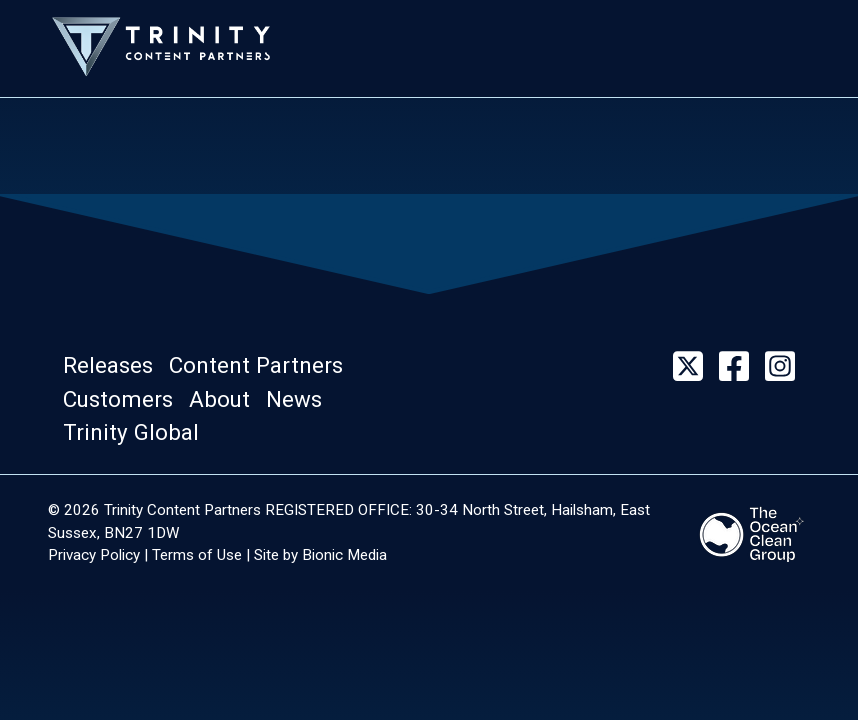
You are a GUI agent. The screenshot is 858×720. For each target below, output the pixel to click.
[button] (114, 366)
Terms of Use (197, 555)
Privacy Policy (94, 555)
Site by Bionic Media (320, 555)
